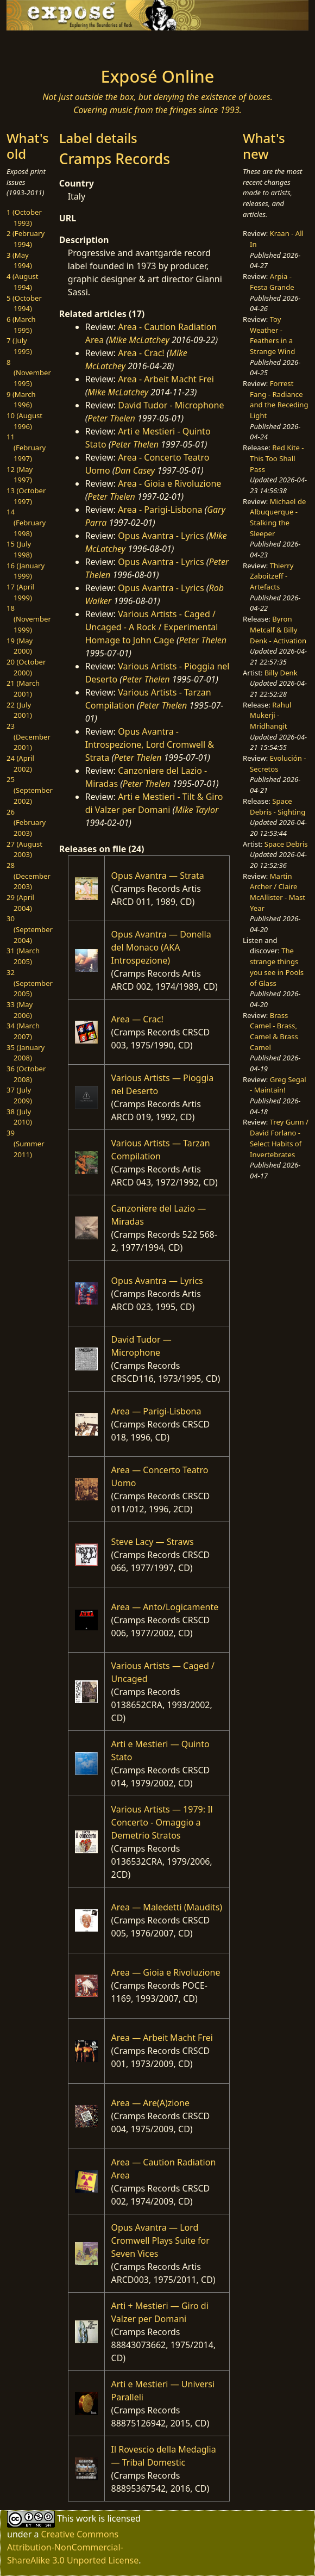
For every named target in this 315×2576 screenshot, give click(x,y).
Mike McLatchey (139, 340)
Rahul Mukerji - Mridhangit (270, 715)
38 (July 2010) (19, 1117)
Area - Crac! (141, 353)
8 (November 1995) (29, 372)
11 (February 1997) (26, 447)
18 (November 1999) (29, 618)
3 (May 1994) (19, 260)
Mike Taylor (196, 810)
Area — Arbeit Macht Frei (162, 2038)
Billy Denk (281, 673)
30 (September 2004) (30, 929)
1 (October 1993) (24, 217)
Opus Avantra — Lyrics (157, 1281)
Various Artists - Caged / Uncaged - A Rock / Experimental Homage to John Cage (151, 627)
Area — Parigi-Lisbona (156, 1411)
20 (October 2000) (26, 667)
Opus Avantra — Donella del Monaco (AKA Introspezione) (161, 947)
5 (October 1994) (24, 303)
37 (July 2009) (19, 1095)
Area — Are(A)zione (150, 2103)
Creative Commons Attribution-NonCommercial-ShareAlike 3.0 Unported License (72, 2547)
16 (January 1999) (26, 571)
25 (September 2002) (30, 789)
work (86, 2518)
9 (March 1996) (21, 399)
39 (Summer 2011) (26, 1143)
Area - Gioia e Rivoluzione (169, 483)
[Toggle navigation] (39, 46)
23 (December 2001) (29, 736)
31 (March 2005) (23, 956)
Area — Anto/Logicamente (165, 1607)
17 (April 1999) (20, 592)
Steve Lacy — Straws (152, 1542)
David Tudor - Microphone (171, 405)
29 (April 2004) (20, 902)
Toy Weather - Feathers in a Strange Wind (272, 335)
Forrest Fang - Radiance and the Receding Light (279, 399)
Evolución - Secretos (278, 763)
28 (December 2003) (29, 875)
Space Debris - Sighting (277, 806)
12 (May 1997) (20, 474)
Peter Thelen (111, 418)
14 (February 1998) (26, 522)
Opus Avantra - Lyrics (161, 536)
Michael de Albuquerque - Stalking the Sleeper (278, 517)
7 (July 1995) (19, 346)
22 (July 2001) (19, 710)
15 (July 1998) (19, 549)
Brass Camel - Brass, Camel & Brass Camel (274, 1031)
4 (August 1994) (23, 281)
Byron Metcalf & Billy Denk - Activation (278, 629)
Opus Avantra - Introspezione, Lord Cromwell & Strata (149, 744)
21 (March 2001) (23, 688)
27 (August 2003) (24, 849)
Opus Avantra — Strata (157, 876)
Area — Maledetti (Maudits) (167, 1907)
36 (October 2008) (26, 1074)
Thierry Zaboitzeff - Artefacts (271, 576)
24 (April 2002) (20, 763)
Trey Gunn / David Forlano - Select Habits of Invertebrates (279, 1138)
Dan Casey (135, 470)
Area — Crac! (137, 1019)
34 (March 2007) (23, 1031)
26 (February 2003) (26, 822)
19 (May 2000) (20, 646)
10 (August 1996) (24, 421)
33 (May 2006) (20, 1010)
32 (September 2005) (30, 982)
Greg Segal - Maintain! (278, 1085)
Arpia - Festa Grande (272, 281)
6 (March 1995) (21, 324)
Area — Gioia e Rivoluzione (165, 1972)
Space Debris (286, 844)
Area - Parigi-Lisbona (160, 510)
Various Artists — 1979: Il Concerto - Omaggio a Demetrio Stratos (162, 1822)
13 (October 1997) (26, 496)
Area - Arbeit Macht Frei (165, 379)
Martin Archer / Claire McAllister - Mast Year (277, 892)
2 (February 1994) (26, 238)
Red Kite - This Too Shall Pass (277, 458)
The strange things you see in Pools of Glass (277, 967)
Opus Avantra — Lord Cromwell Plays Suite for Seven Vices (160, 2240)
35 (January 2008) (26, 1052)
